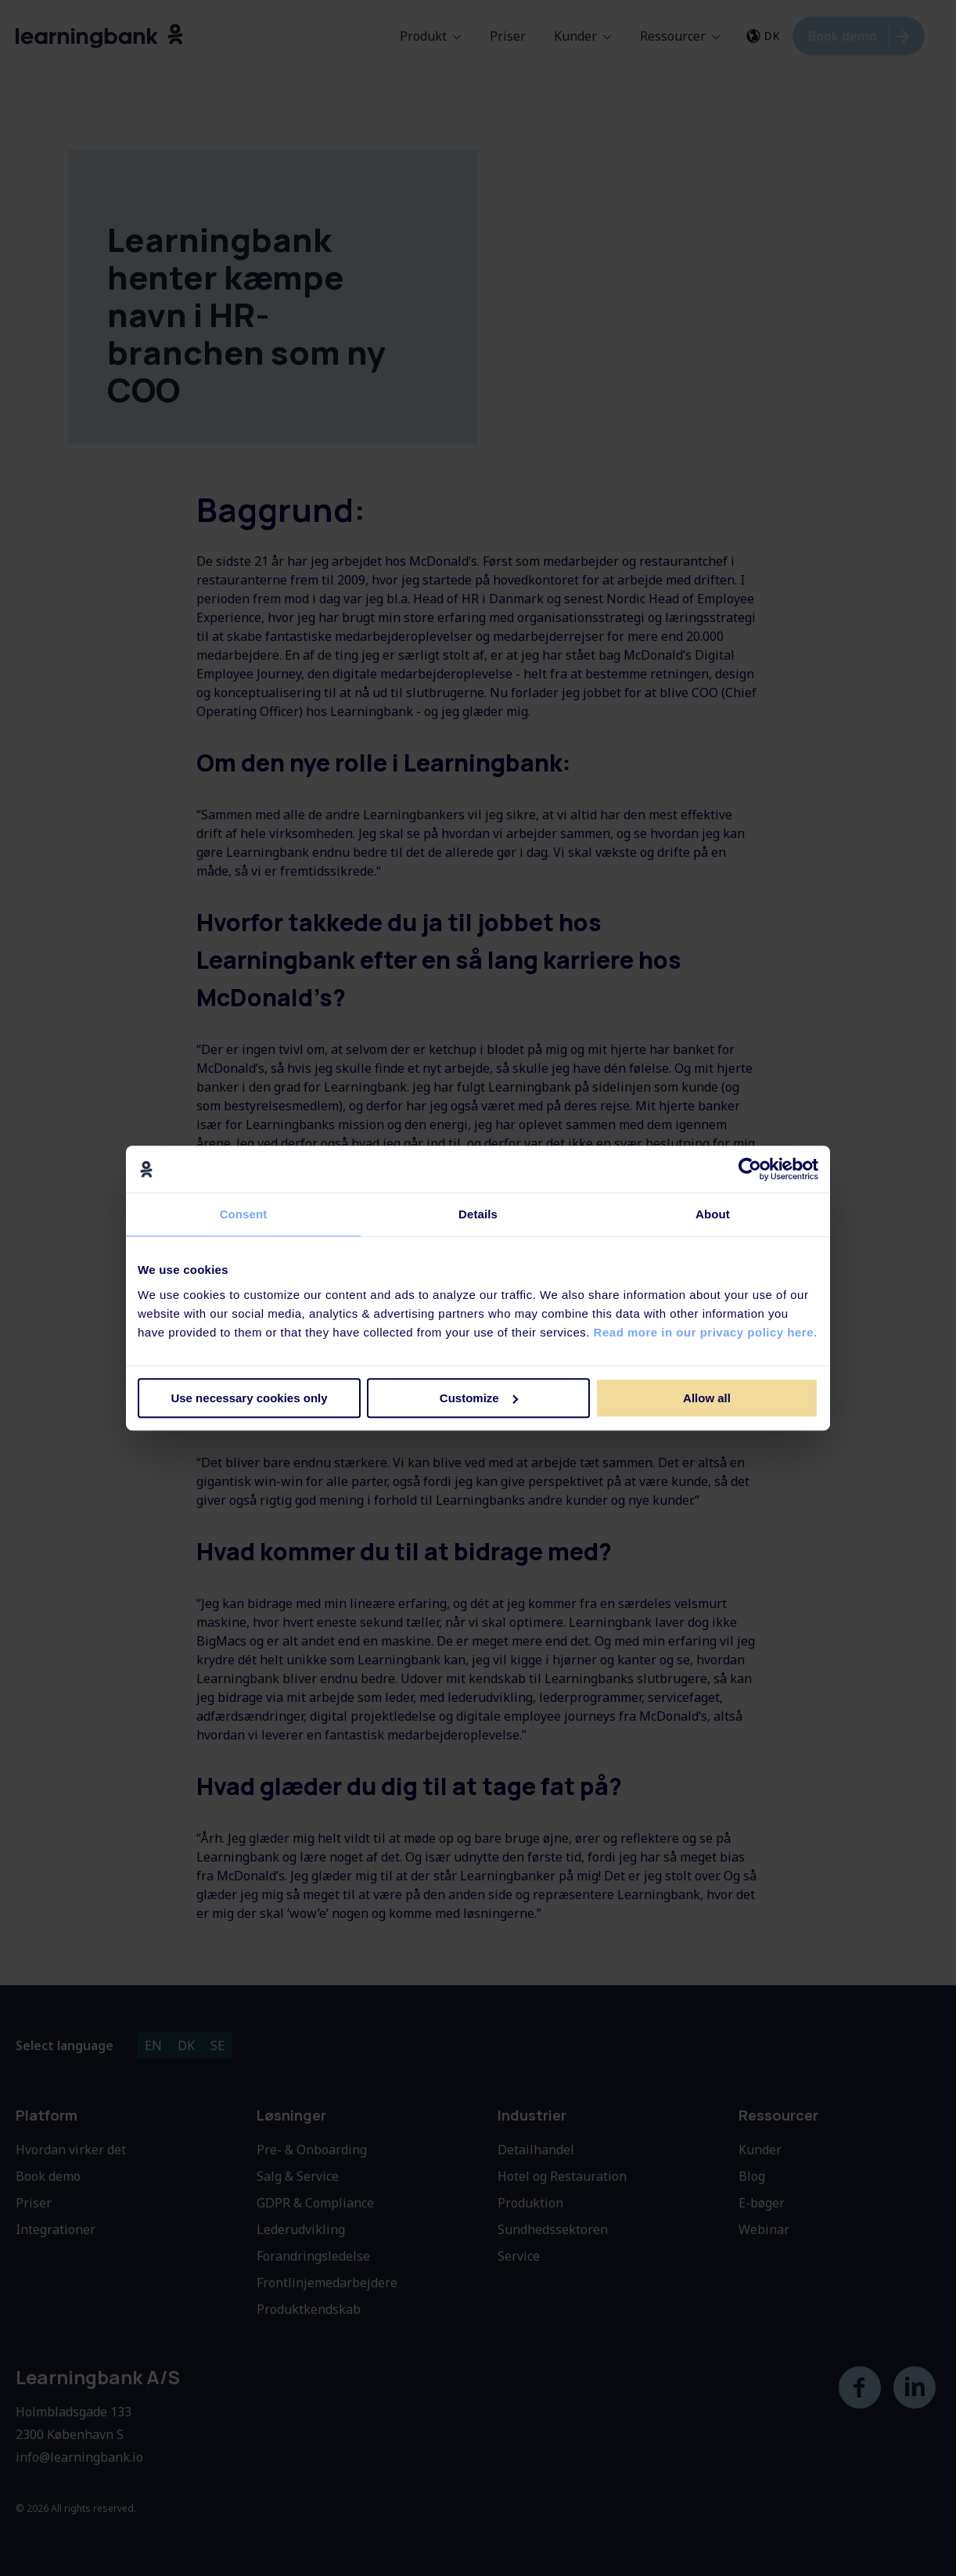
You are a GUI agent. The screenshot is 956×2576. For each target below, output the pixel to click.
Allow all (707, 1398)
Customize (479, 1398)
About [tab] (712, 1214)
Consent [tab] (244, 1214)
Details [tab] (478, 1214)
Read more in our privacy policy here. (706, 1332)
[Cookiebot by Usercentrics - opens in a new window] (749, 1169)
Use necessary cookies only (249, 1398)
